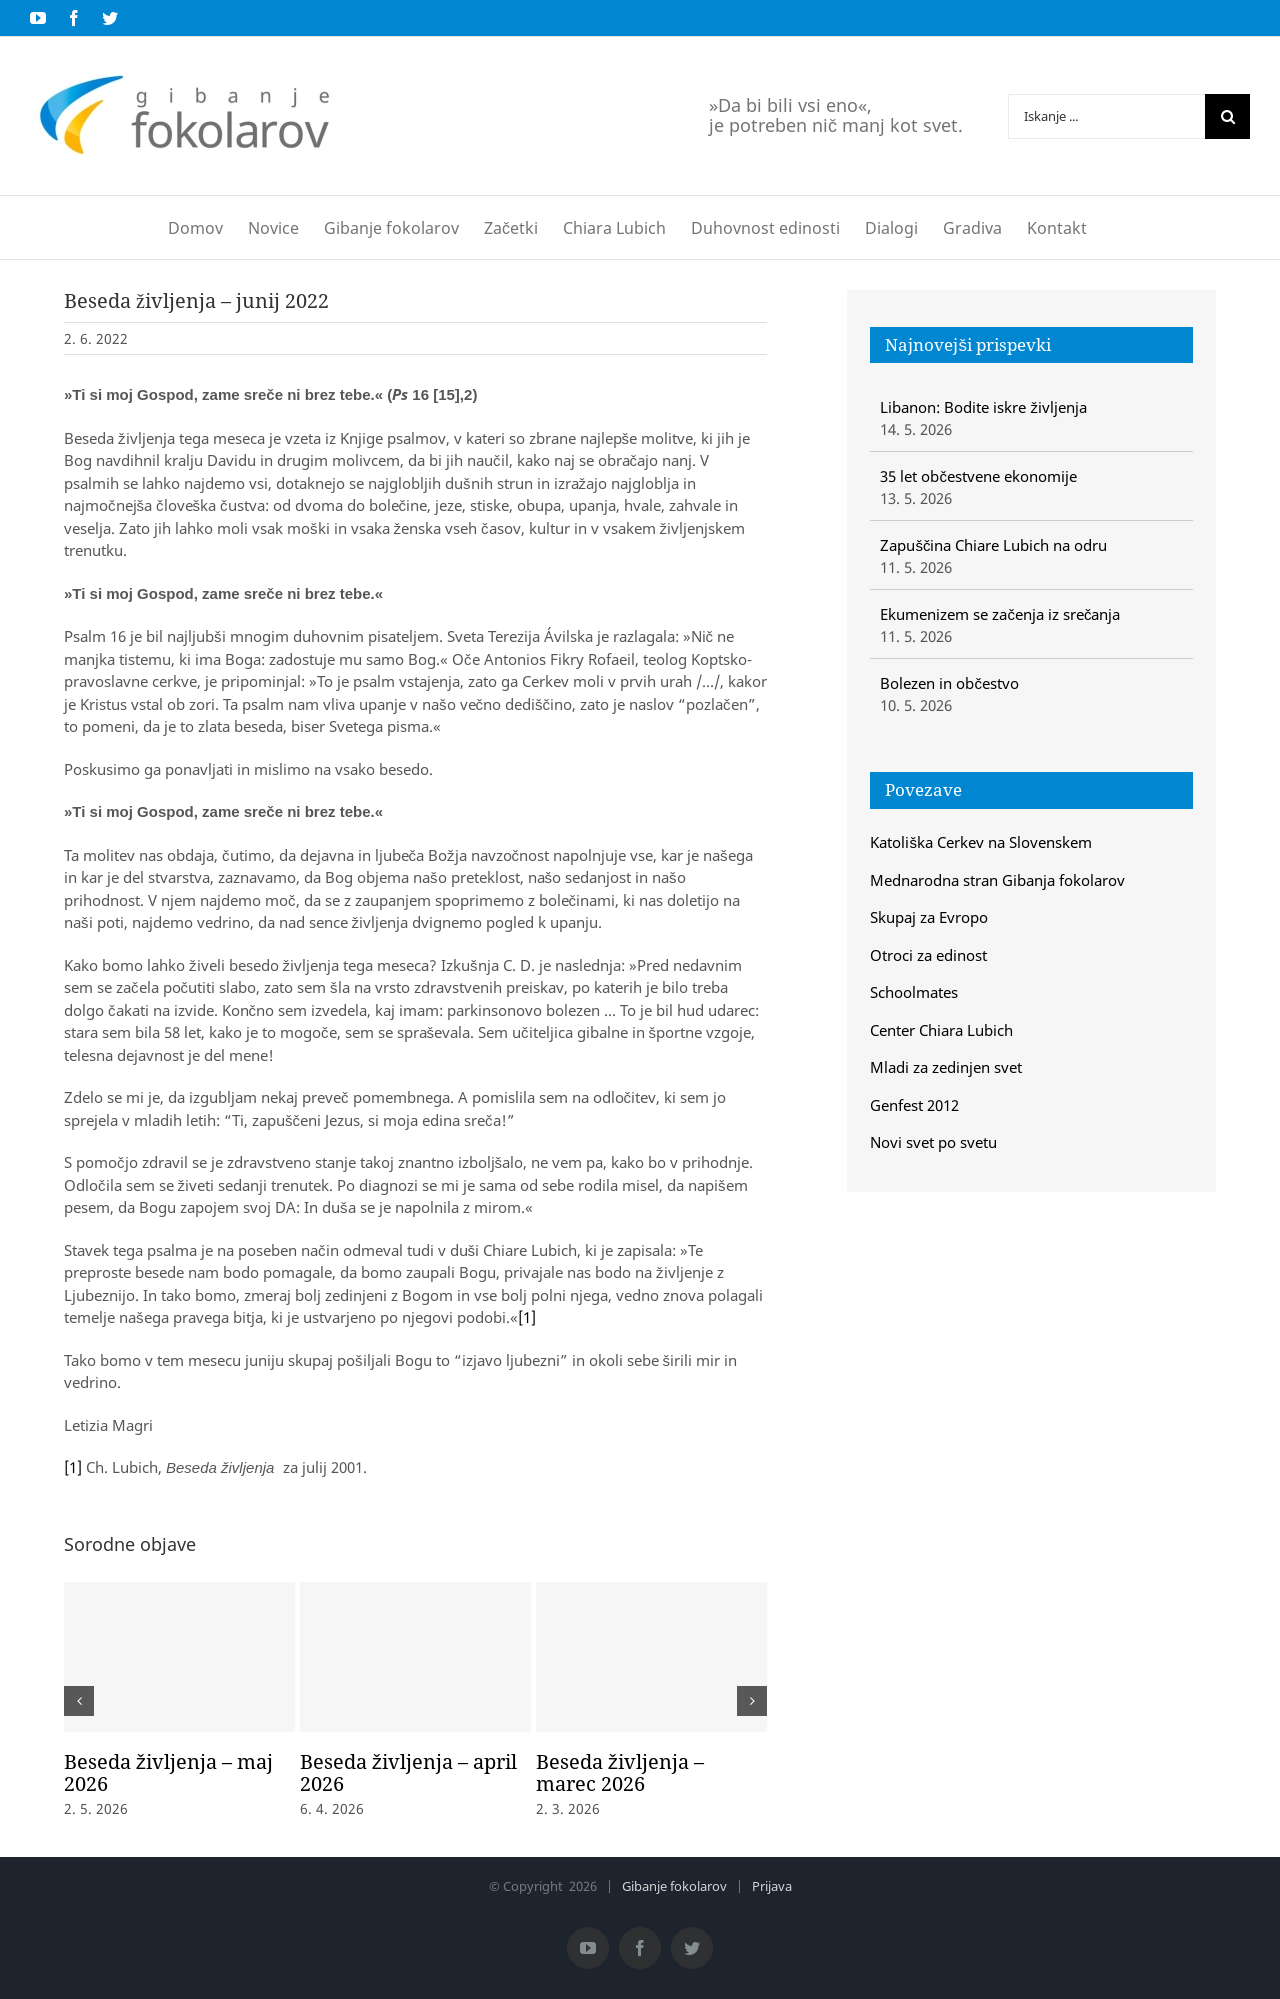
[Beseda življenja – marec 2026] (651, 1657)
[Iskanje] (1227, 116)
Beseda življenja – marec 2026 (620, 1772)
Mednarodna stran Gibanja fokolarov (997, 880)
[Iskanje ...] (1106, 116)
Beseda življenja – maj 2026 (168, 1772)
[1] (527, 1317)
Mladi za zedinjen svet (946, 1067)
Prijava (772, 1886)
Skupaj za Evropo (929, 917)
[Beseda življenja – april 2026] (415, 1657)
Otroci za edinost (928, 955)
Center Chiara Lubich (941, 1030)
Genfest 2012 (914, 1105)
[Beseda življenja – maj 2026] (179, 1657)
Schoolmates (914, 992)
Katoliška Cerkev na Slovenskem (981, 842)
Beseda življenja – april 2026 (408, 1772)
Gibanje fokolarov (674, 1886)
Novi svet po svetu (933, 1142)
